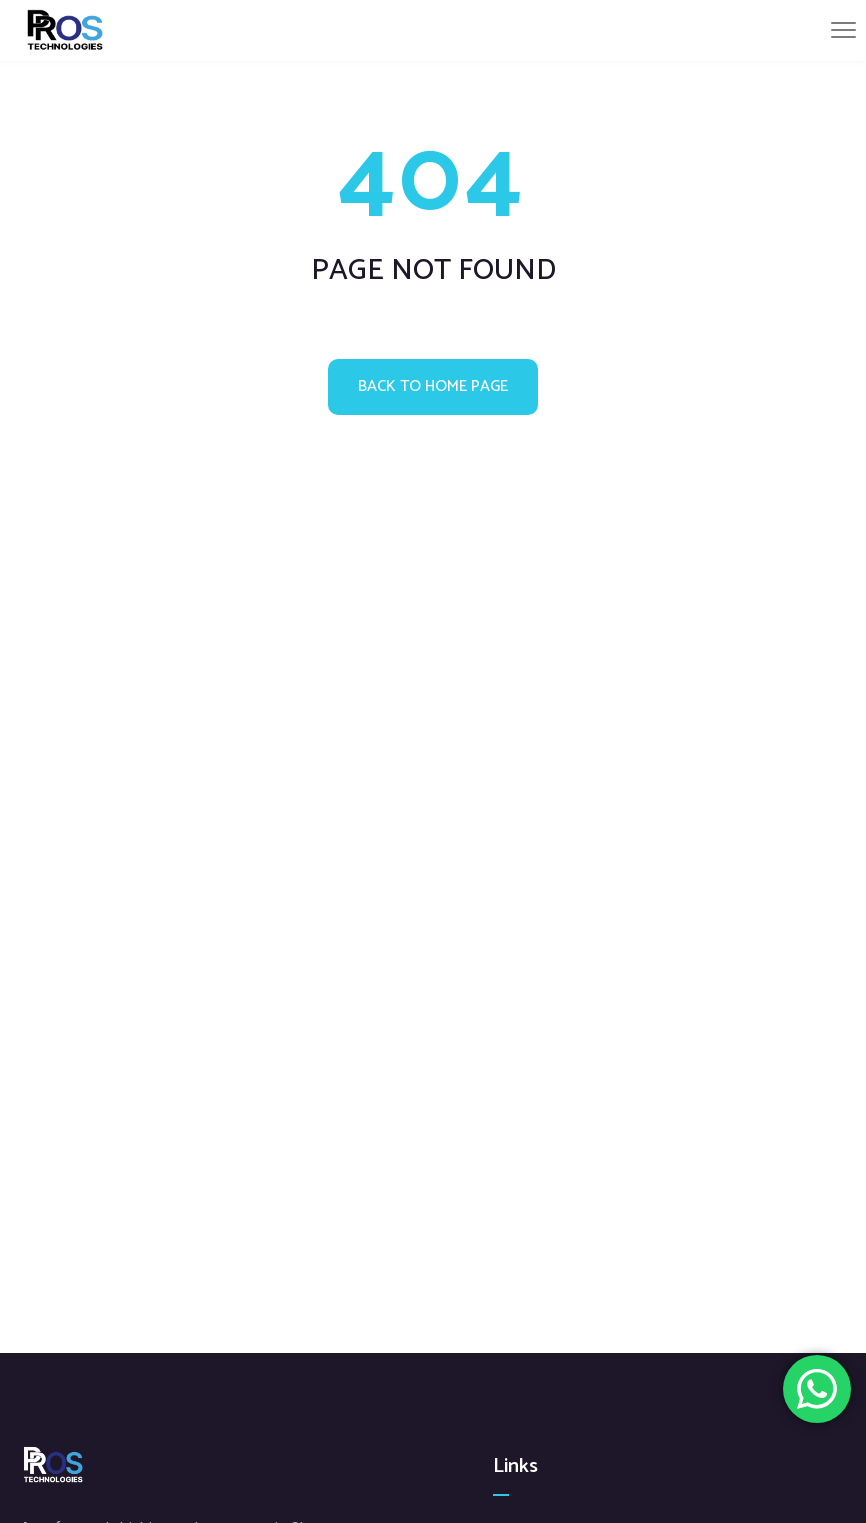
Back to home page (433, 386)
